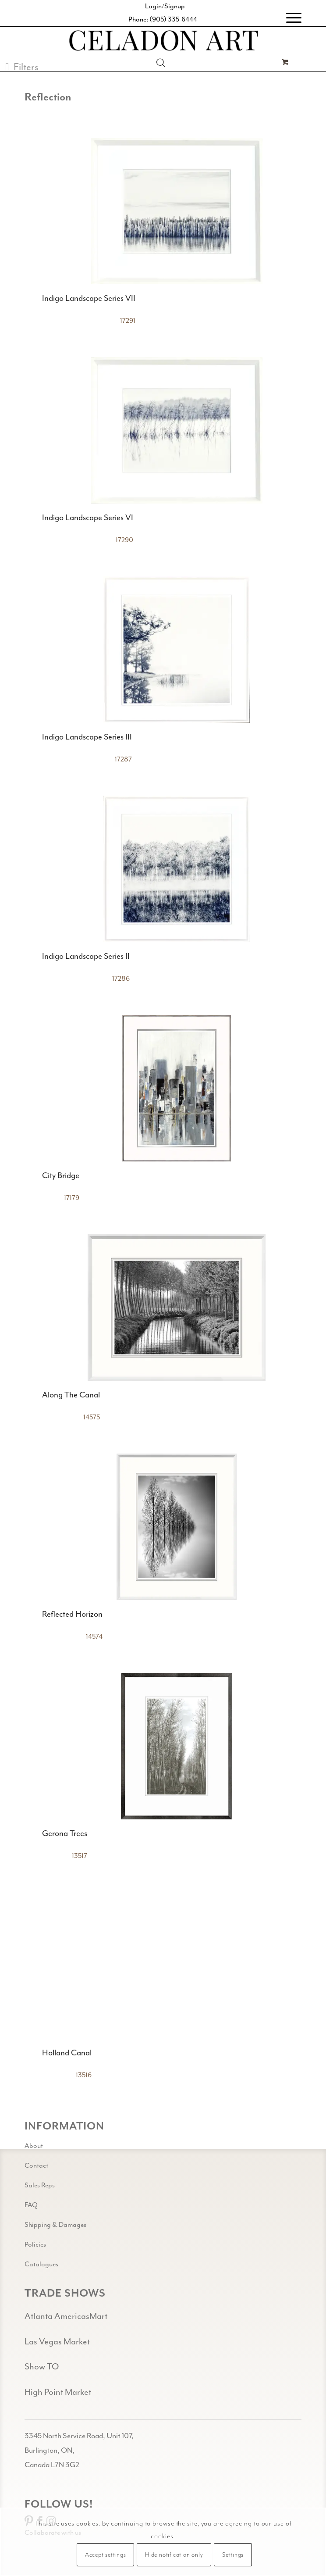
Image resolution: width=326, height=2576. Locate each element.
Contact (36, 2166)
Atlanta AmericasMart (66, 2317)
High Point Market (58, 2392)
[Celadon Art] (163, 42)
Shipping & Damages (55, 2225)
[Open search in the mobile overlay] (160, 62)
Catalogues (41, 2264)
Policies (35, 2244)
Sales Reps (40, 2185)
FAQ (31, 2205)
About (34, 2146)
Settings (233, 2554)
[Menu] (289, 17)
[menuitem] (289, 17)
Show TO (42, 2367)
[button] (22, 67)
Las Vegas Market (57, 2342)
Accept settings (105, 2554)
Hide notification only (174, 2554)
